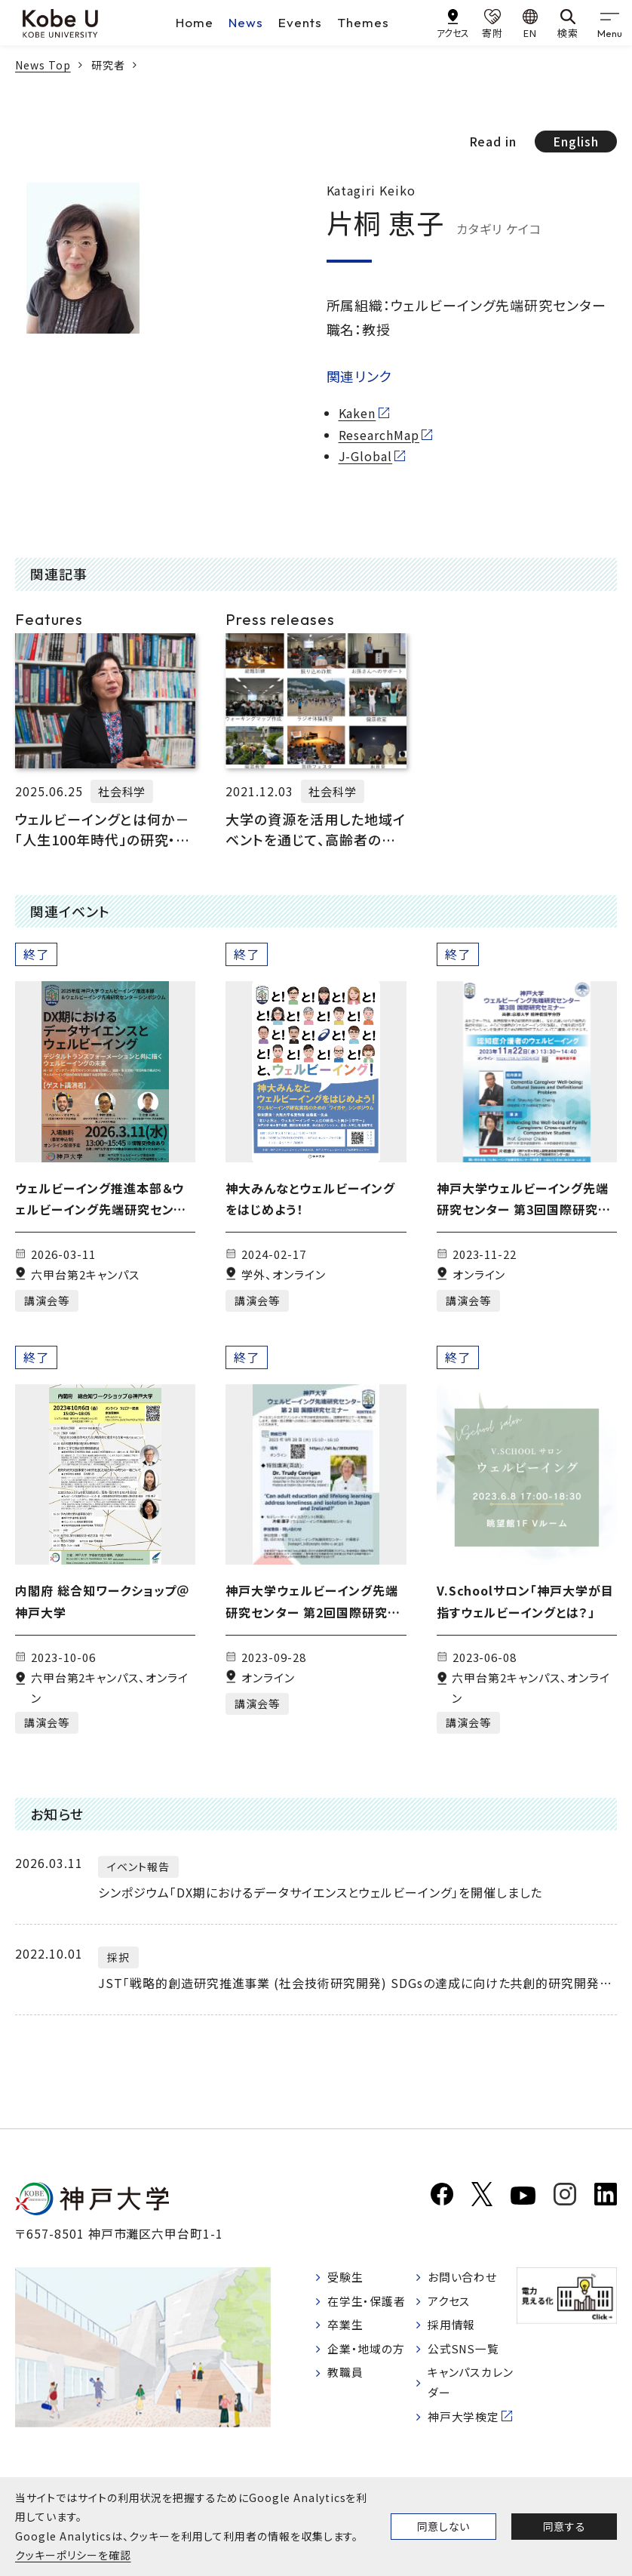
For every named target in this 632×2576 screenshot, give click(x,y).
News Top (43, 64)
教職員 (347, 2380)
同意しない (443, 2526)
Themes (363, 22)
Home (194, 22)
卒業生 (347, 2329)
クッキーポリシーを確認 (73, 2554)
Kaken (357, 413)
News (246, 22)
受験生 (347, 2278)
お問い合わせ (465, 2278)
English (576, 141)
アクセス (451, 2303)
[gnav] (609, 22)
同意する (564, 2526)
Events (300, 22)
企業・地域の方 (369, 2354)
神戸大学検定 (466, 2427)
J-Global (366, 456)
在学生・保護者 (370, 2303)
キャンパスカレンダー (468, 2391)
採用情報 (454, 2329)
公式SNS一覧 (467, 2354)
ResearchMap (379, 435)
